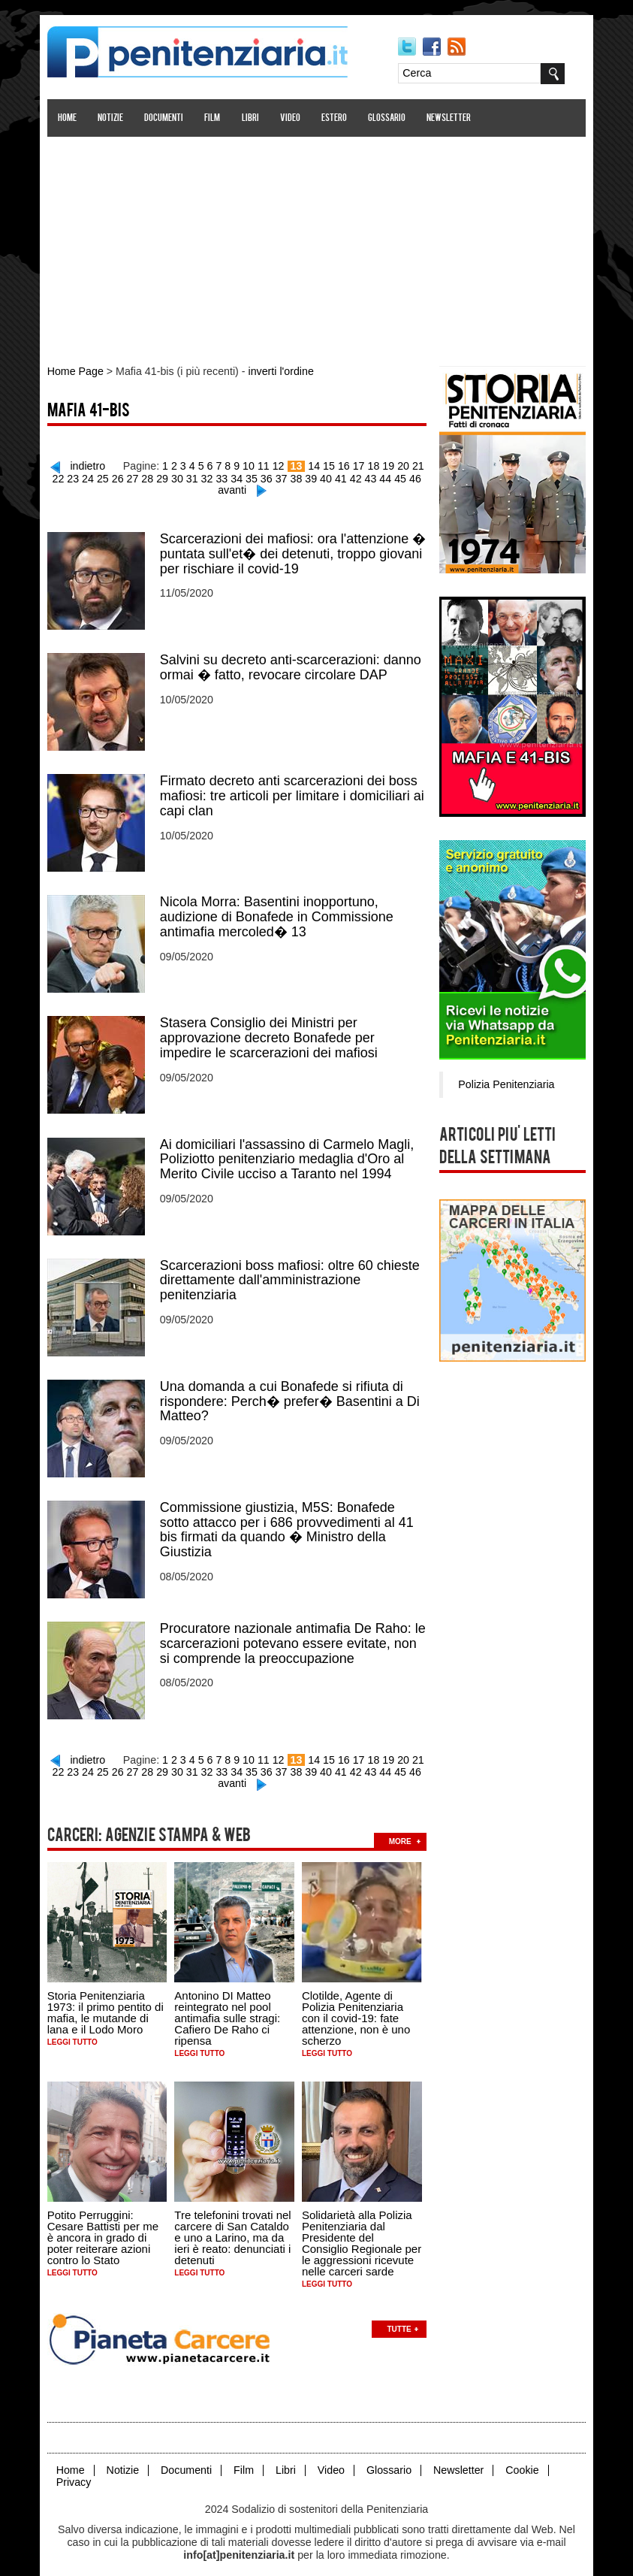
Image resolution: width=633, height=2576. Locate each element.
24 (94, 476)
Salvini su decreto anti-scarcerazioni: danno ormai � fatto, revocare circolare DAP (293, 664)
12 (281, 464)
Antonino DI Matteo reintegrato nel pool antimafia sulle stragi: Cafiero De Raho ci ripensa (230, 2004)
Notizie (113, 118)
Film (215, 118)
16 (345, 464)
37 (284, 476)
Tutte (402, 2314)
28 (152, 476)
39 (313, 476)
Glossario (389, 118)
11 (266, 464)
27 (137, 476)
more (403, 1828)
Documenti (166, 118)
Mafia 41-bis (91, 411)
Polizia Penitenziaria (503, 1082)
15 (330, 464)
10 (252, 464)
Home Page (78, 371)
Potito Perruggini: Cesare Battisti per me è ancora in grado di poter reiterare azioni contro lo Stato (105, 2223)
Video (293, 118)
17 (360, 464)
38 (298, 476)
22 (65, 476)
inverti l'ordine (280, 371)
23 (79, 476)
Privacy (76, 2466)
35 (255, 476)
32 (210, 476)
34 (240, 476)
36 (269, 476)
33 (225, 476)
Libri (252, 118)
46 (415, 476)
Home (70, 118)
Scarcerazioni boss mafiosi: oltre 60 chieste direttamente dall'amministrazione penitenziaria (293, 1272)
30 (181, 476)
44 (386, 476)
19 (389, 464)
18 (375, 464)
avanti (235, 488)
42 (357, 476)
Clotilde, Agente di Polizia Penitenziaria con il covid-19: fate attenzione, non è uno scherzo (359, 2004)
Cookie (519, 2455)
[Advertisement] (316, 243)
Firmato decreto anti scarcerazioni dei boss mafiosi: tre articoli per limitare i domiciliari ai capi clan (295, 791)
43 (371, 476)
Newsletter (452, 118)
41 (342, 476)
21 (418, 464)
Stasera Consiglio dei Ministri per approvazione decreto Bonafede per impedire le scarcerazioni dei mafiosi (272, 1031)
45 (400, 476)
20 (403, 464)
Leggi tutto (75, 2028)
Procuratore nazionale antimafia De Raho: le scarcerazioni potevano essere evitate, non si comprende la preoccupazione (296, 1632)
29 (167, 476)
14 (316, 464)
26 (122, 476)
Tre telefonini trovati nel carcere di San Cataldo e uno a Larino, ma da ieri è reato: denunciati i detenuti (235, 2223)
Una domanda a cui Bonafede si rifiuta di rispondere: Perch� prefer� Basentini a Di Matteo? (293, 1392)
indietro (93, 464)
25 (108, 476)
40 (327, 476)
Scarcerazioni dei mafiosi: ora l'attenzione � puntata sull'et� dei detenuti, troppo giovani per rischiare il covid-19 (296, 550)
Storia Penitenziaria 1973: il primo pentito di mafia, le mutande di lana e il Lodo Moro (108, 1999)
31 (196, 476)
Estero (337, 118)
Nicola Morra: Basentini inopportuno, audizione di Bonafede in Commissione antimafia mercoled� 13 (279, 911)
